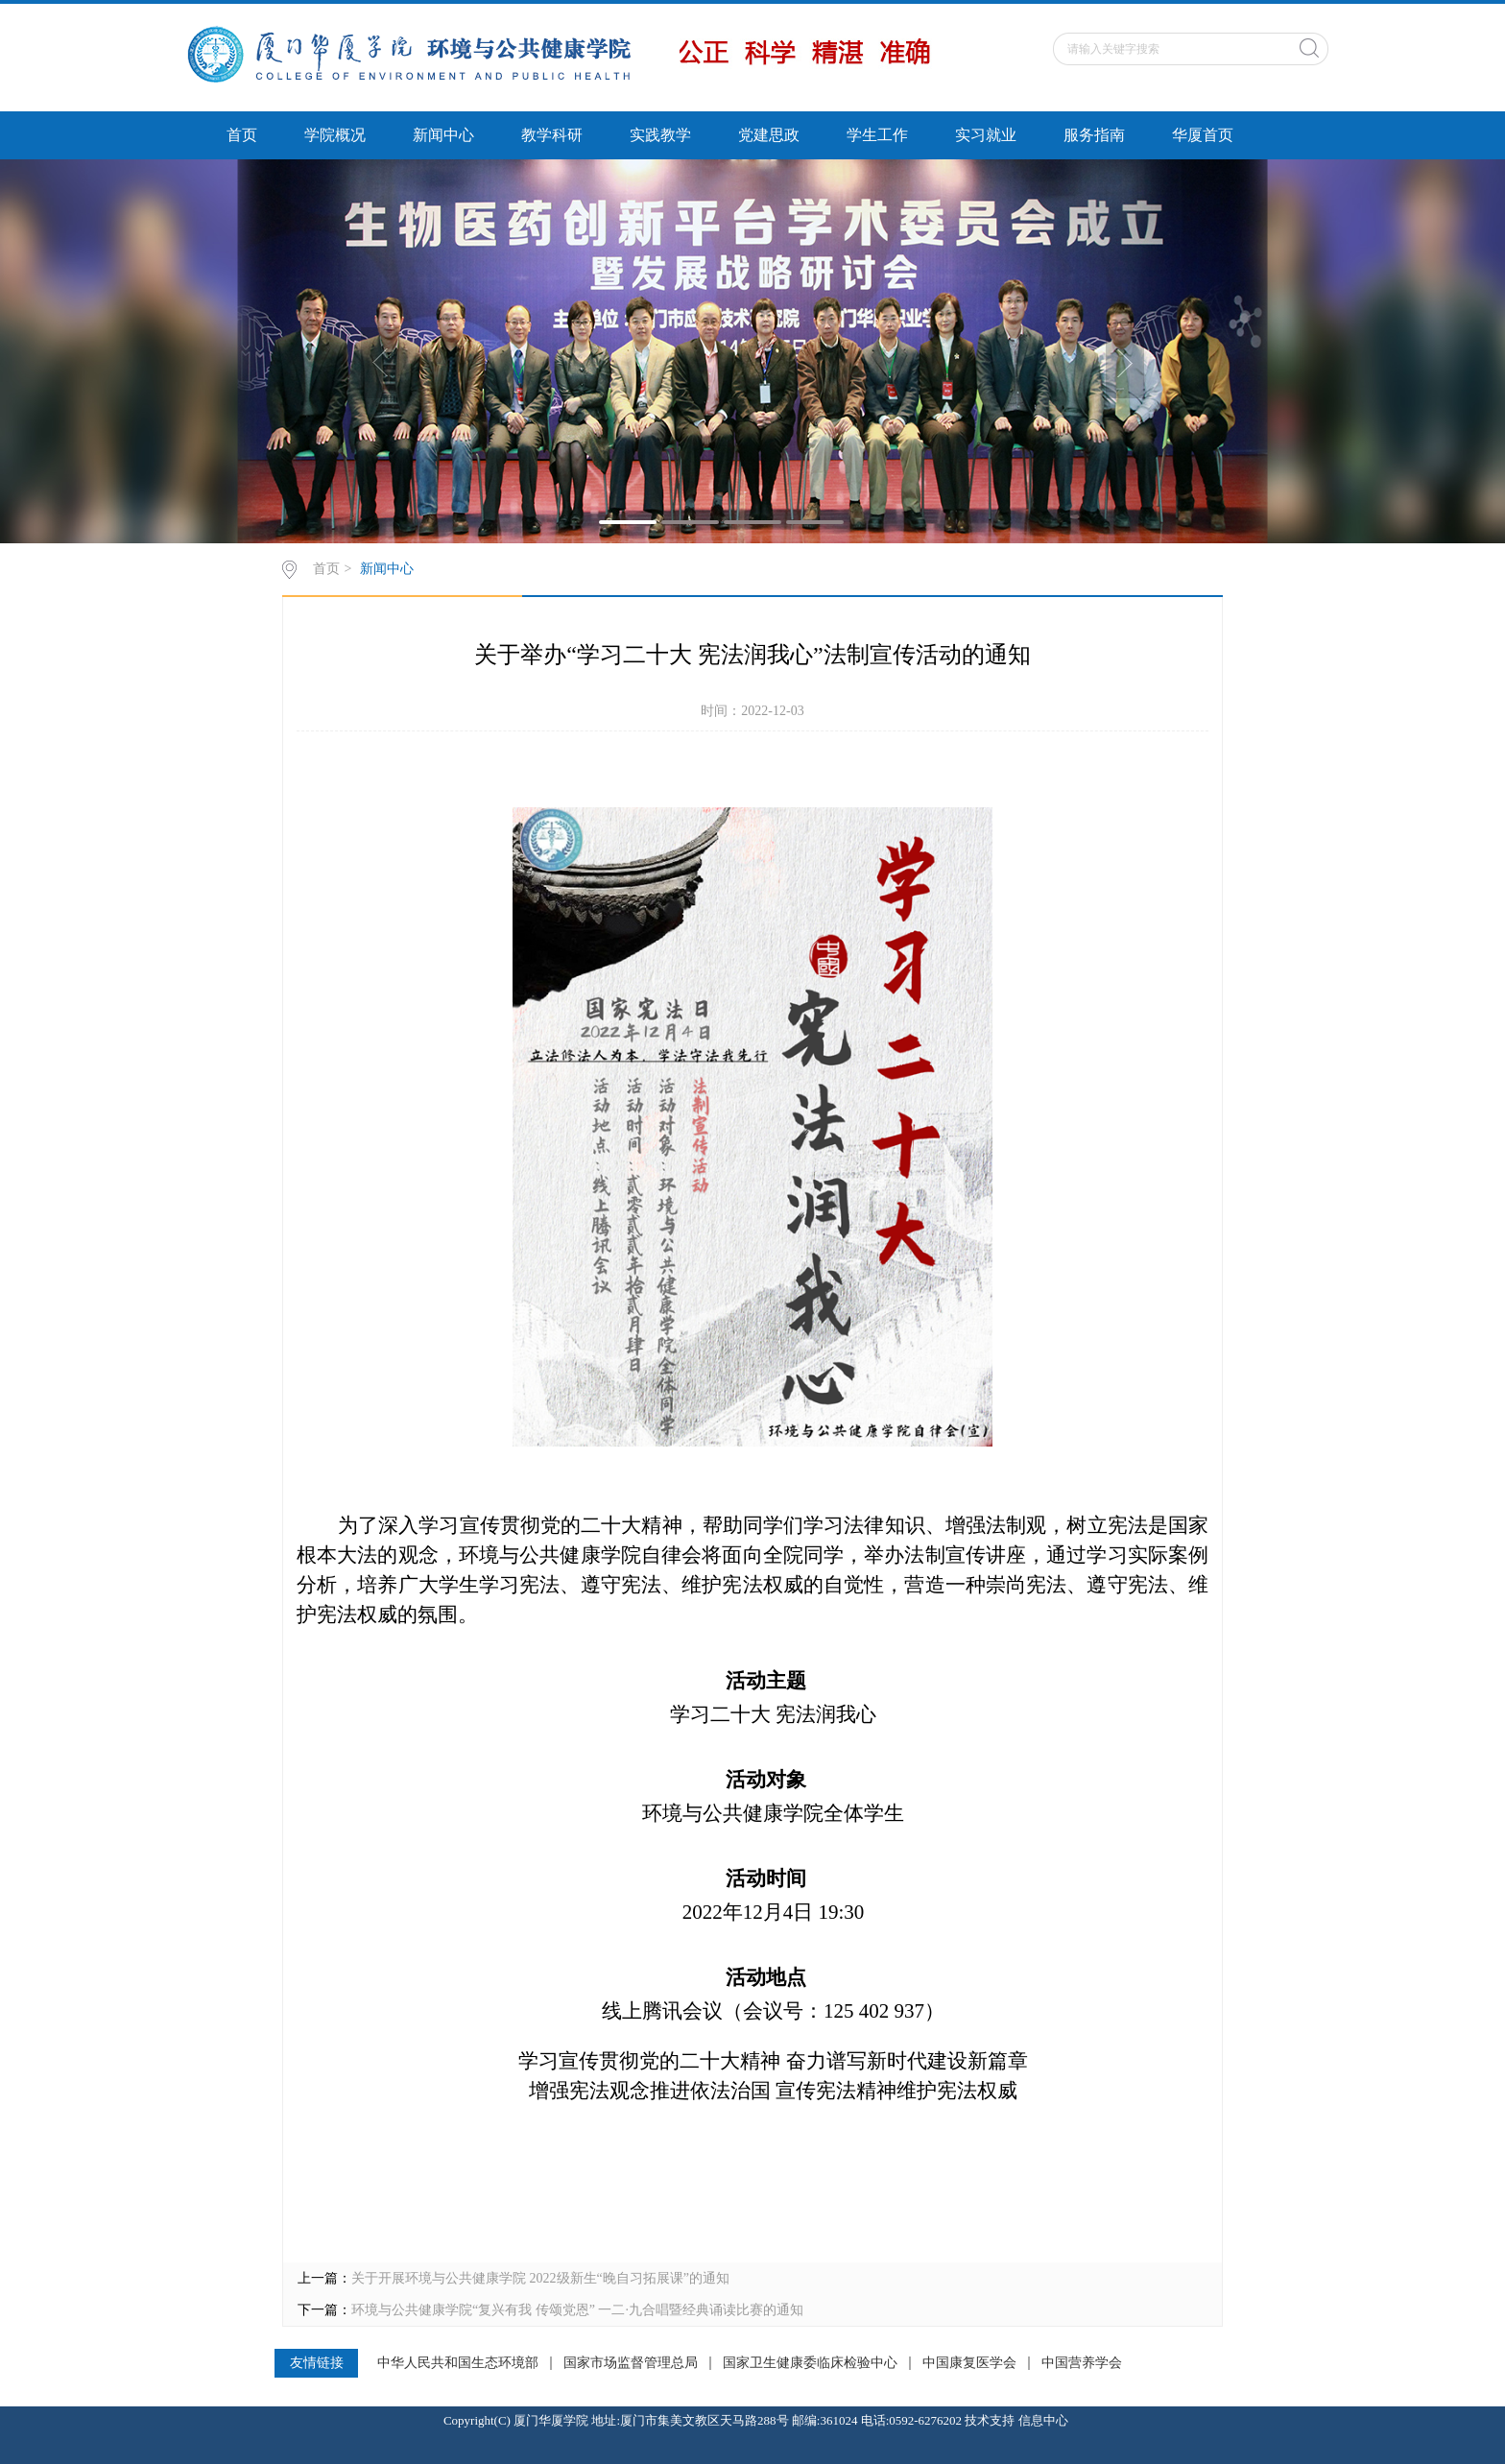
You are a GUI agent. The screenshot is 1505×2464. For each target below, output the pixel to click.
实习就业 (985, 135)
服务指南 (1094, 135)
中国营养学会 (1081, 2363)
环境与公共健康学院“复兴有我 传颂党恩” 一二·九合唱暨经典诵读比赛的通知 (577, 2310)
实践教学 (660, 135)
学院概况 (335, 135)
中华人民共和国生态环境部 (457, 2363)
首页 (242, 135)
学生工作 (877, 135)
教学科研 (552, 135)
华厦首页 (1202, 135)
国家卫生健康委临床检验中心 (810, 2363)
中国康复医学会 (969, 2363)
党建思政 (769, 135)
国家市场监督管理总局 (630, 2363)
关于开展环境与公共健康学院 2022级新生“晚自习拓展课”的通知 (540, 2278)
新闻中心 (443, 135)
